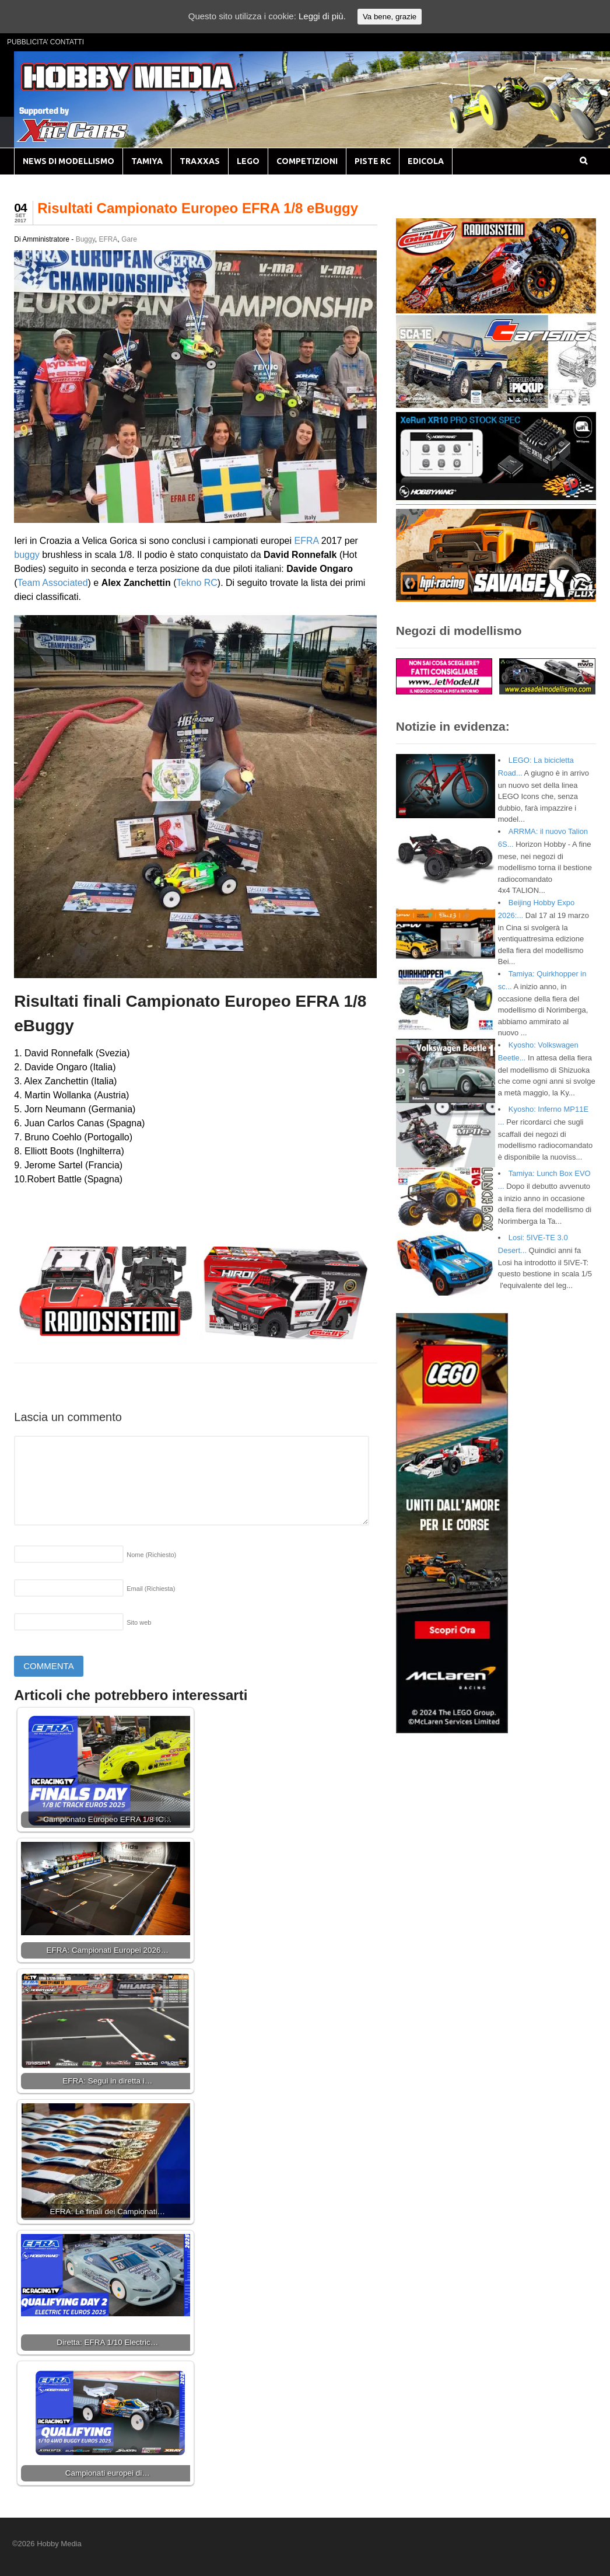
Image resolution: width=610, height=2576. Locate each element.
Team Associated (52, 583)
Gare (129, 239)
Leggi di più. (322, 16)
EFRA (108, 239)
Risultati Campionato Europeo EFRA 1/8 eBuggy (197, 208)
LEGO (248, 161)
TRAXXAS (200, 161)
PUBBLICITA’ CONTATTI (45, 42)
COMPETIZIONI (307, 161)
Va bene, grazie (389, 16)
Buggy (85, 239)
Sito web (139, 1622)
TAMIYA (147, 161)
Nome (151, 1554)
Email (151, 1588)
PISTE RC (373, 161)
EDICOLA (426, 161)
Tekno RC (197, 583)
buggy (27, 555)
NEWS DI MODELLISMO (68, 161)
